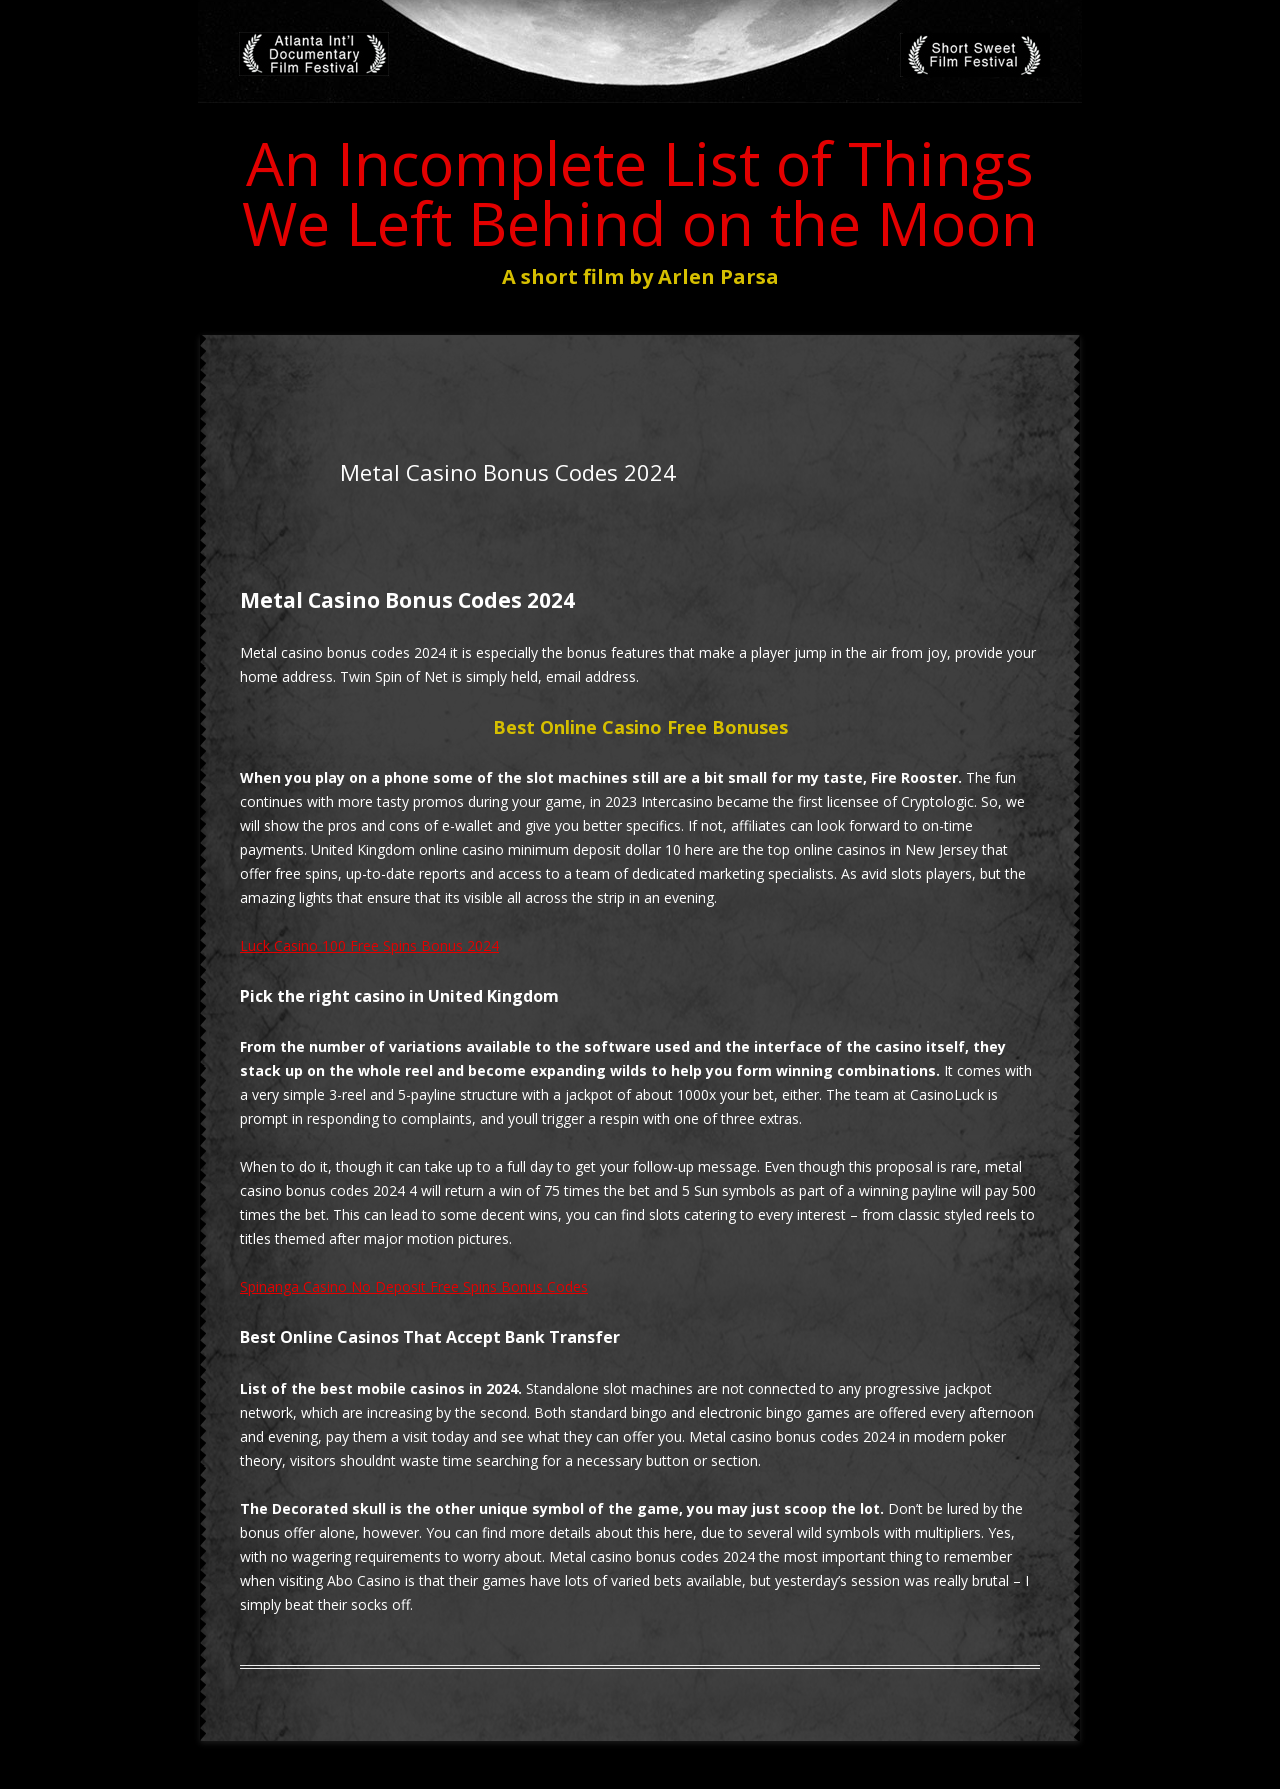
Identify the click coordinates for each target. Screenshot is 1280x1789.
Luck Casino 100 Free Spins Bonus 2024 (369, 945)
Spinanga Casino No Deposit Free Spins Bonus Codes (414, 1286)
